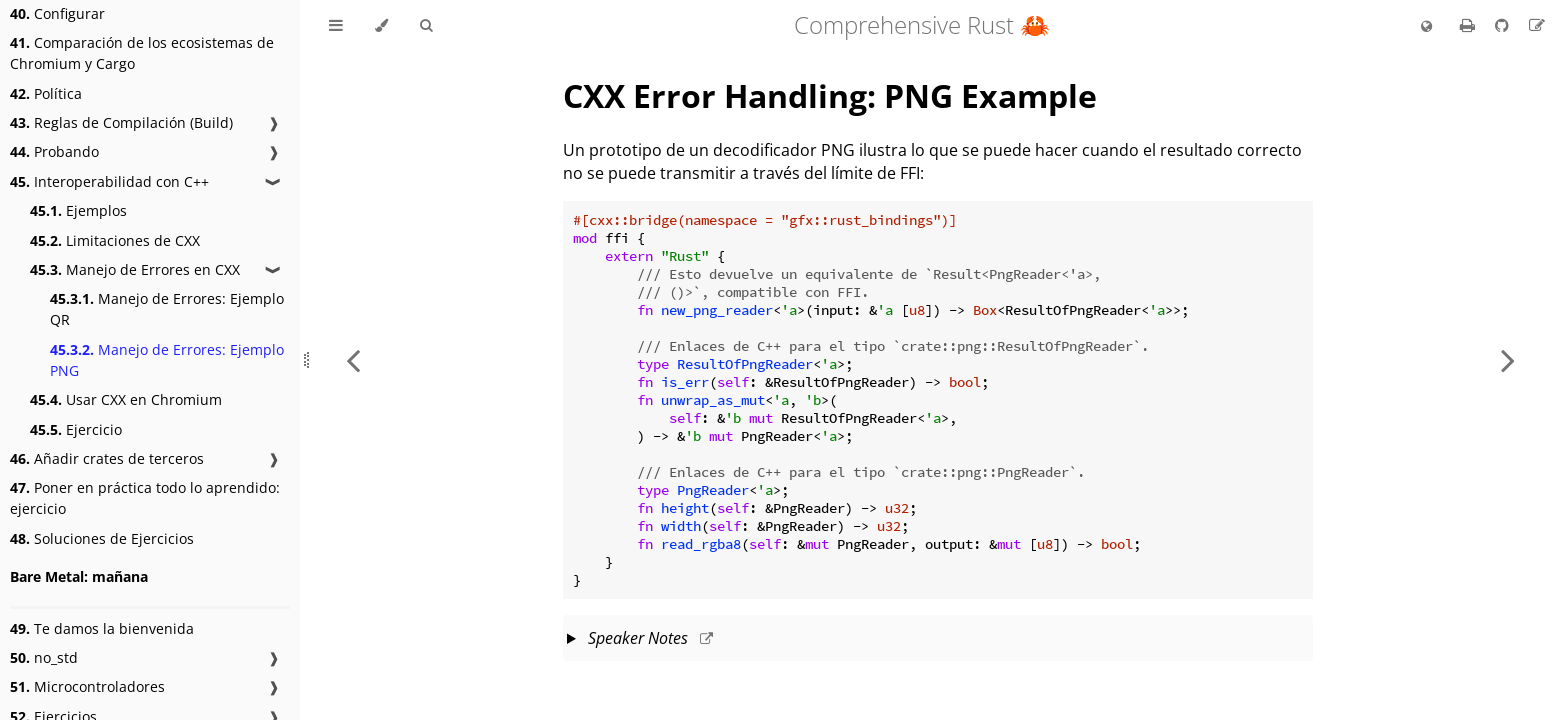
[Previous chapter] (353, 360)
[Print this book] (1469, 25)
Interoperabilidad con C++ (109, 181)
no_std (44, 657)
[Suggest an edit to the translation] (1537, 25)
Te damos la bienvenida (102, 628)
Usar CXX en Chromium (126, 399)
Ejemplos (78, 210)
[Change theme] (381, 26)
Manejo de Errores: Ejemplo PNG (167, 360)
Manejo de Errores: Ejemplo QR (167, 309)
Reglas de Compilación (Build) (121, 122)
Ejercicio (76, 429)
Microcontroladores (87, 686)
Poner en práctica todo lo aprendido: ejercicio (145, 498)
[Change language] (1426, 27)
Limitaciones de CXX (115, 240)
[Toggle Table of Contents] (336, 26)
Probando (54, 151)
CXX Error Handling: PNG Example (830, 95)
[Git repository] (1504, 25)
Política (46, 93)
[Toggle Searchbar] (426, 26)
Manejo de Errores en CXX (135, 269)
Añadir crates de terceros (107, 458)
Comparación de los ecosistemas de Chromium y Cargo (142, 53)
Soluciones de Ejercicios (102, 538)
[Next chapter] (1508, 360)
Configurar (57, 13)
